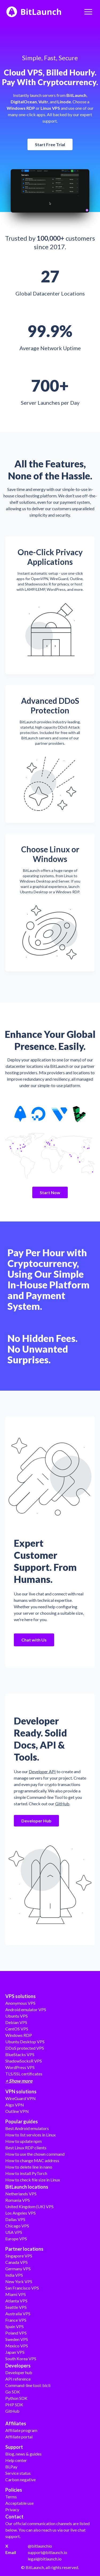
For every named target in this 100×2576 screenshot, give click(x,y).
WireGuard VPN (20, 2098)
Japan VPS (15, 2352)
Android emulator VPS (25, 2009)
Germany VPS (18, 2268)
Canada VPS (16, 2262)
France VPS (15, 2319)
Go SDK (12, 2391)
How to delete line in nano (28, 2166)
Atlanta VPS (16, 2300)
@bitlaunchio (40, 2545)
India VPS (14, 2275)
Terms (11, 2496)
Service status (18, 2473)
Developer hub (18, 2372)
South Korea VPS (20, 2358)
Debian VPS (16, 2022)
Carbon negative (20, 2479)
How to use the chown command (35, 2154)
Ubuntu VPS (16, 2015)
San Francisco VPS (22, 2287)
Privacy (12, 2509)
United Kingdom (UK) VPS (29, 2206)
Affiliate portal (19, 2436)
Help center (16, 2460)
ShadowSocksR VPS (23, 2060)
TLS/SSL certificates (23, 2073)
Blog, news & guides (23, 2453)
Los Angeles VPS (20, 2212)
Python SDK (16, 2398)
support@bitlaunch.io (47, 2552)
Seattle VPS (16, 2307)
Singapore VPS (18, 2255)
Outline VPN (17, 2111)
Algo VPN (14, 2104)
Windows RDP (18, 2035)
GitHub (62, 1803)
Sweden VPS (16, 2339)
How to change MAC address (32, 2160)
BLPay (11, 2466)
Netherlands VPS (21, 2193)
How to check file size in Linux (32, 2179)
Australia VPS (17, 2313)
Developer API (42, 1771)
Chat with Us (34, 1639)
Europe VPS (16, 2238)
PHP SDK (14, 2404)
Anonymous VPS (20, 2003)
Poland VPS (16, 2332)
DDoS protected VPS (24, 2048)
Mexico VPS (16, 2345)
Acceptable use (19, 2503)
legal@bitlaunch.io (45, 2558)
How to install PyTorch (26, 2173)
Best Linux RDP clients (25, 2147)
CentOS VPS (16, 2028)
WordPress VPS (20, 2067)
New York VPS (18, 2281)
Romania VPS (17, 2200)
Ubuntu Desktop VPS (25, 2041)
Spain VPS (14, 2326)
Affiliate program (21, 2430)
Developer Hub (36, 1820)
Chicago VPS (17, 2225)
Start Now (50, 1192)
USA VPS (13, 2232)
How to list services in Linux (30, 2134)
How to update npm (23, 2141)
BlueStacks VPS (19, 2054)
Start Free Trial (50, 144)
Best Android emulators (27, 2128)
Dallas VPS (15, 2219)
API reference (18, 2378)
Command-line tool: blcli (27, 2385)
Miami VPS (15, 2294)
